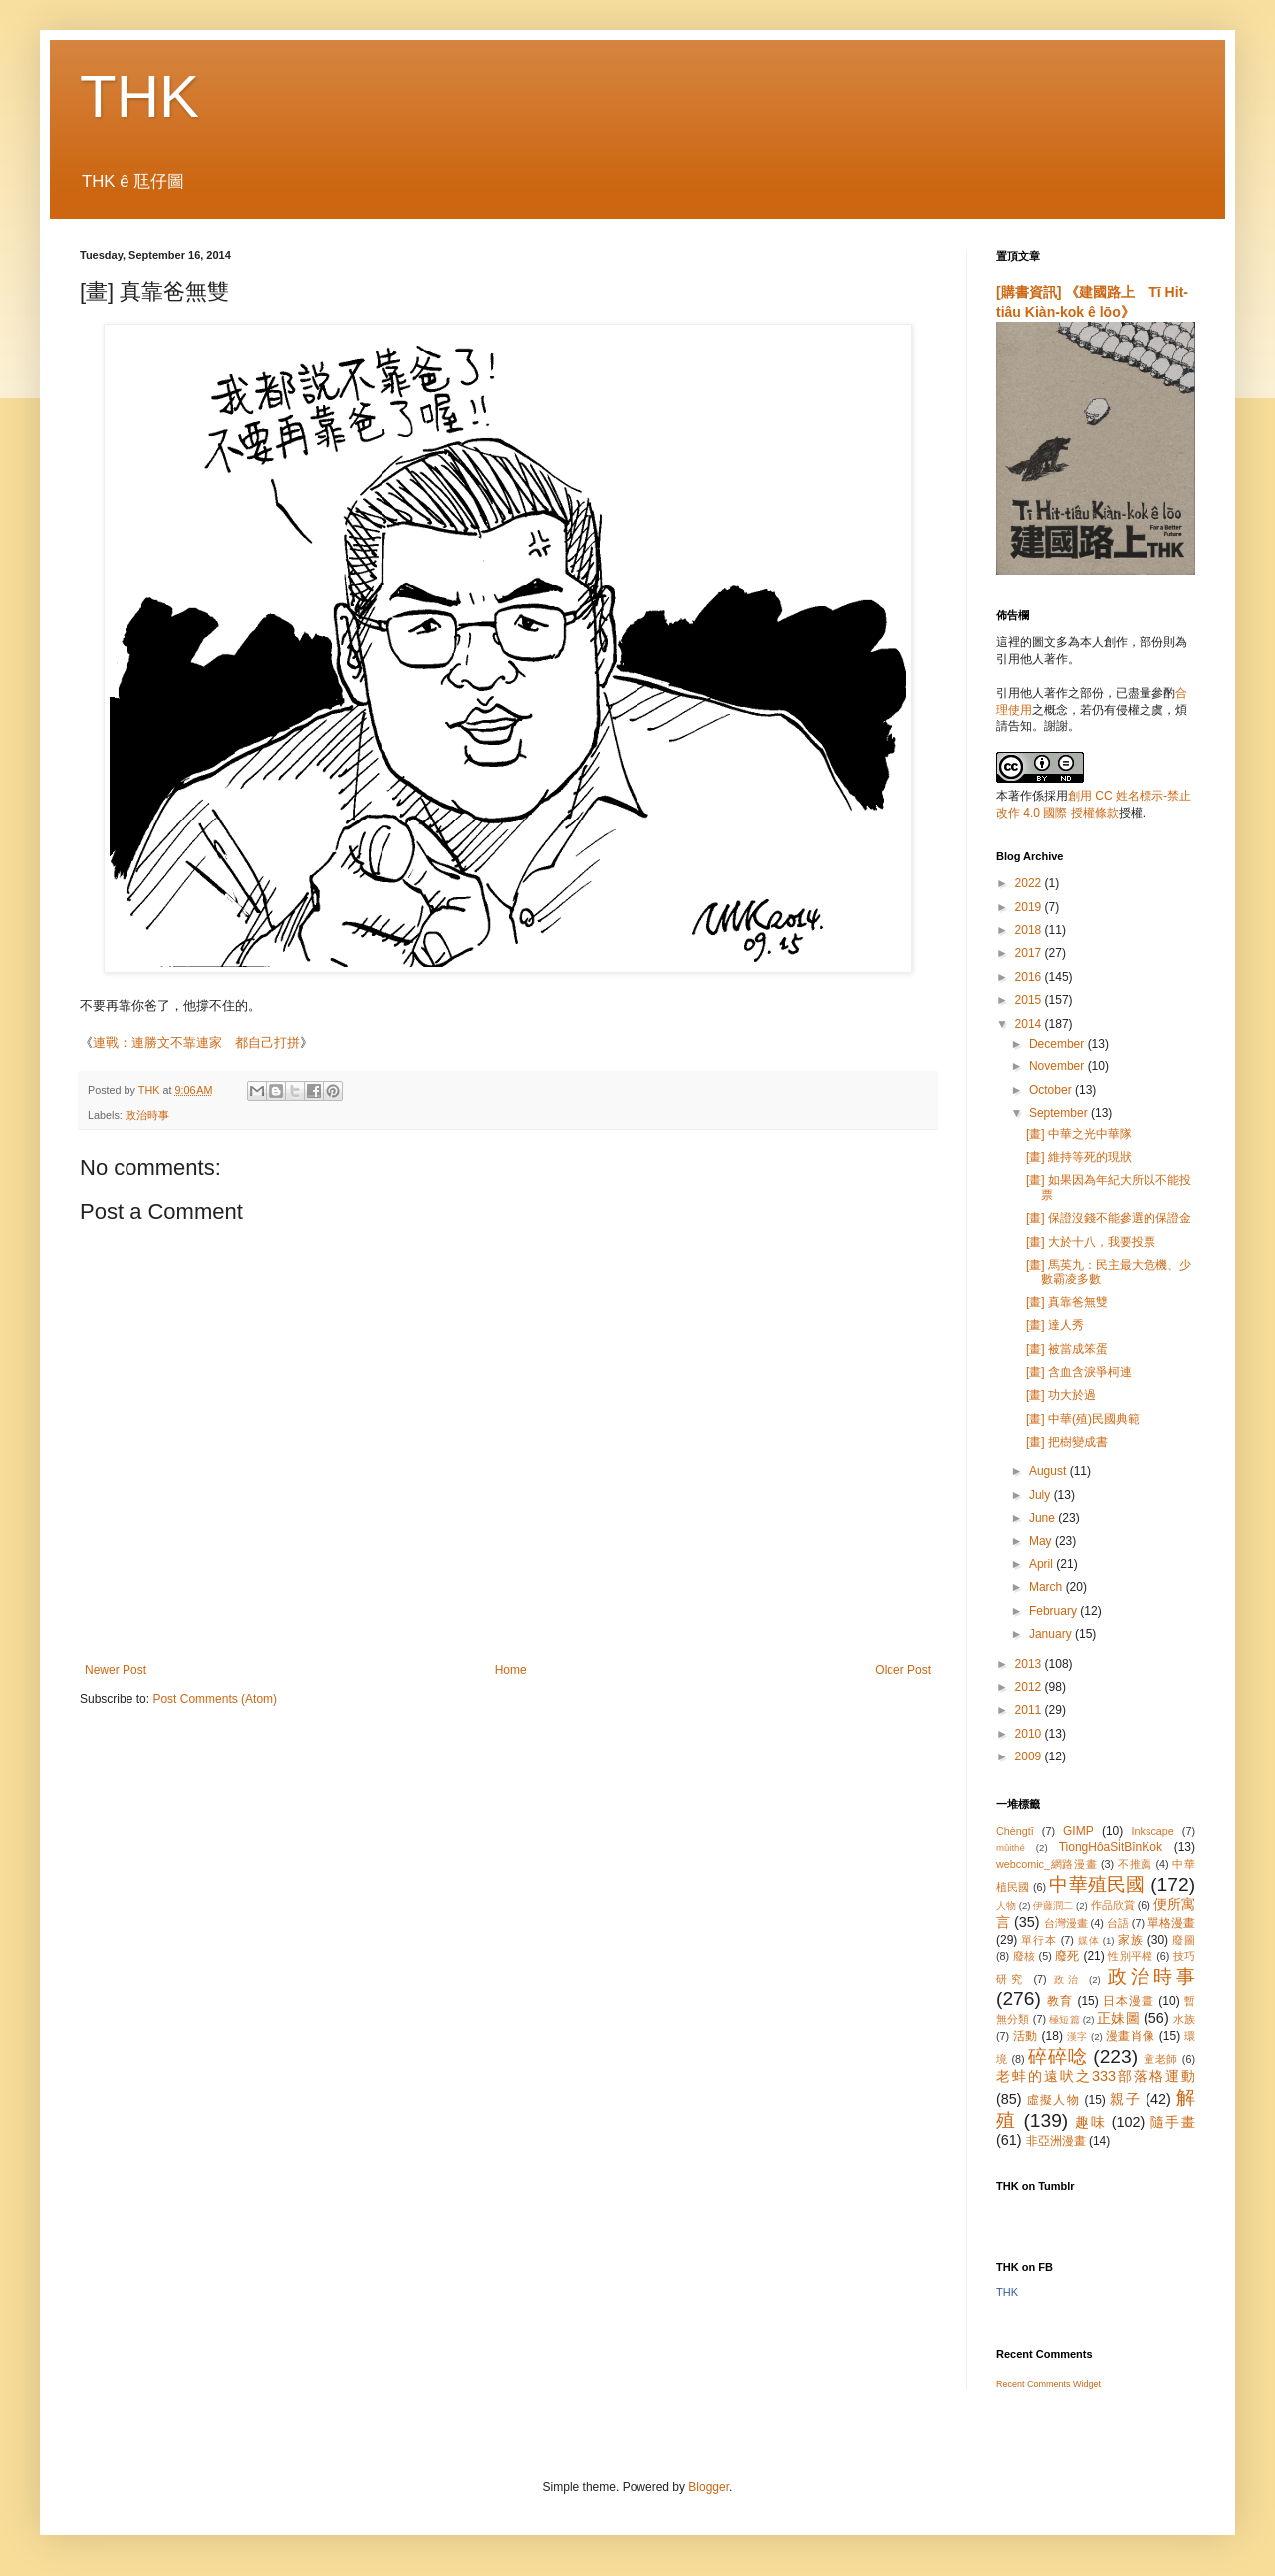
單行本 (1038, 1940)
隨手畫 (1172, 2122)
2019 (1030, 907)
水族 (1184, 2019)
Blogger (708, 2487)
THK (139, 96)
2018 (1030, 930)
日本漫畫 (1128, 2001)
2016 (1030, 977)
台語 (1118, 1923)
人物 (1006, 1905)
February (1054, 1611)
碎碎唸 (1057, 2056)
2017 (1030, 953)
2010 (1030, 1734)
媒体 (1089, 1940)
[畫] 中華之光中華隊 (1079, 1134)
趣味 (1090, 2122)
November (1058, 1066)
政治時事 (147, 1115)
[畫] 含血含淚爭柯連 (1079, 1372)
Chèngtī (1015, 1831)
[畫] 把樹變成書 (1067, 1442)
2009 (1030, 1756)
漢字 (1077, 2036)
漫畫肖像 (1130, 2036)
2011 (1030, 1710)
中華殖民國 (1097, 1884)
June (1043, 1517)
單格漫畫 (1171, 1923)
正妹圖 (1118, 2018)
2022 (1030, 883)
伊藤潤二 (1053, 1905)
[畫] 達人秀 (1055, 1325)
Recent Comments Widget (1048, 2384)
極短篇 (1064, 2019)
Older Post (903, 1670)
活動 (1025, 2036)
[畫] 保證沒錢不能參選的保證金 (1108, 1218)
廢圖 (1183, 1940)
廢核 (1024, 1956)
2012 (1030, 1687)
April (1042, 1564)
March (1047, 1587)
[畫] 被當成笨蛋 (1067, 1349)
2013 (1030, 1664)
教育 (1060, 2001)
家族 (1131, 1940)
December (1058, 1044)
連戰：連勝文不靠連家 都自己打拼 (196, 1042)
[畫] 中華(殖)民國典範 (1083, 1419)
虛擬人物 (1053, 2100)
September (1060, 1113)
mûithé (1010, 1847)
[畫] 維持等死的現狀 (1079, 1157)
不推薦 (1135, 1864)
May (1042, 1541)
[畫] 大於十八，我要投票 (1090, 1242)
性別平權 (1130, 1956)
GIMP (1078, 1831)
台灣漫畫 (1066, 1923)
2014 (1030, 1024)
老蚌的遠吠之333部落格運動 (1095, 2076)
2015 (1030, 1000)
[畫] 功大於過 (1061, 1395)
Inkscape (1153, 1831)
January (1052, 1634)
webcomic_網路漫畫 (1046, 1864)
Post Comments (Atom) (214, 1699)
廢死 (1067, 1956)
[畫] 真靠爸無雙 (1067, 1302)
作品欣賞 (1113, 1905)
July (1041, 1495)
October (1052, 1090)
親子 (1125, 2099)
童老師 (1161, 2059)
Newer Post (115, 1670)
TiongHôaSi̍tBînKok (1110, 1847)
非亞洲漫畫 (1056, 2141)
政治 (1068, 1979)
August (1049, 1471)
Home (511, 1670)
